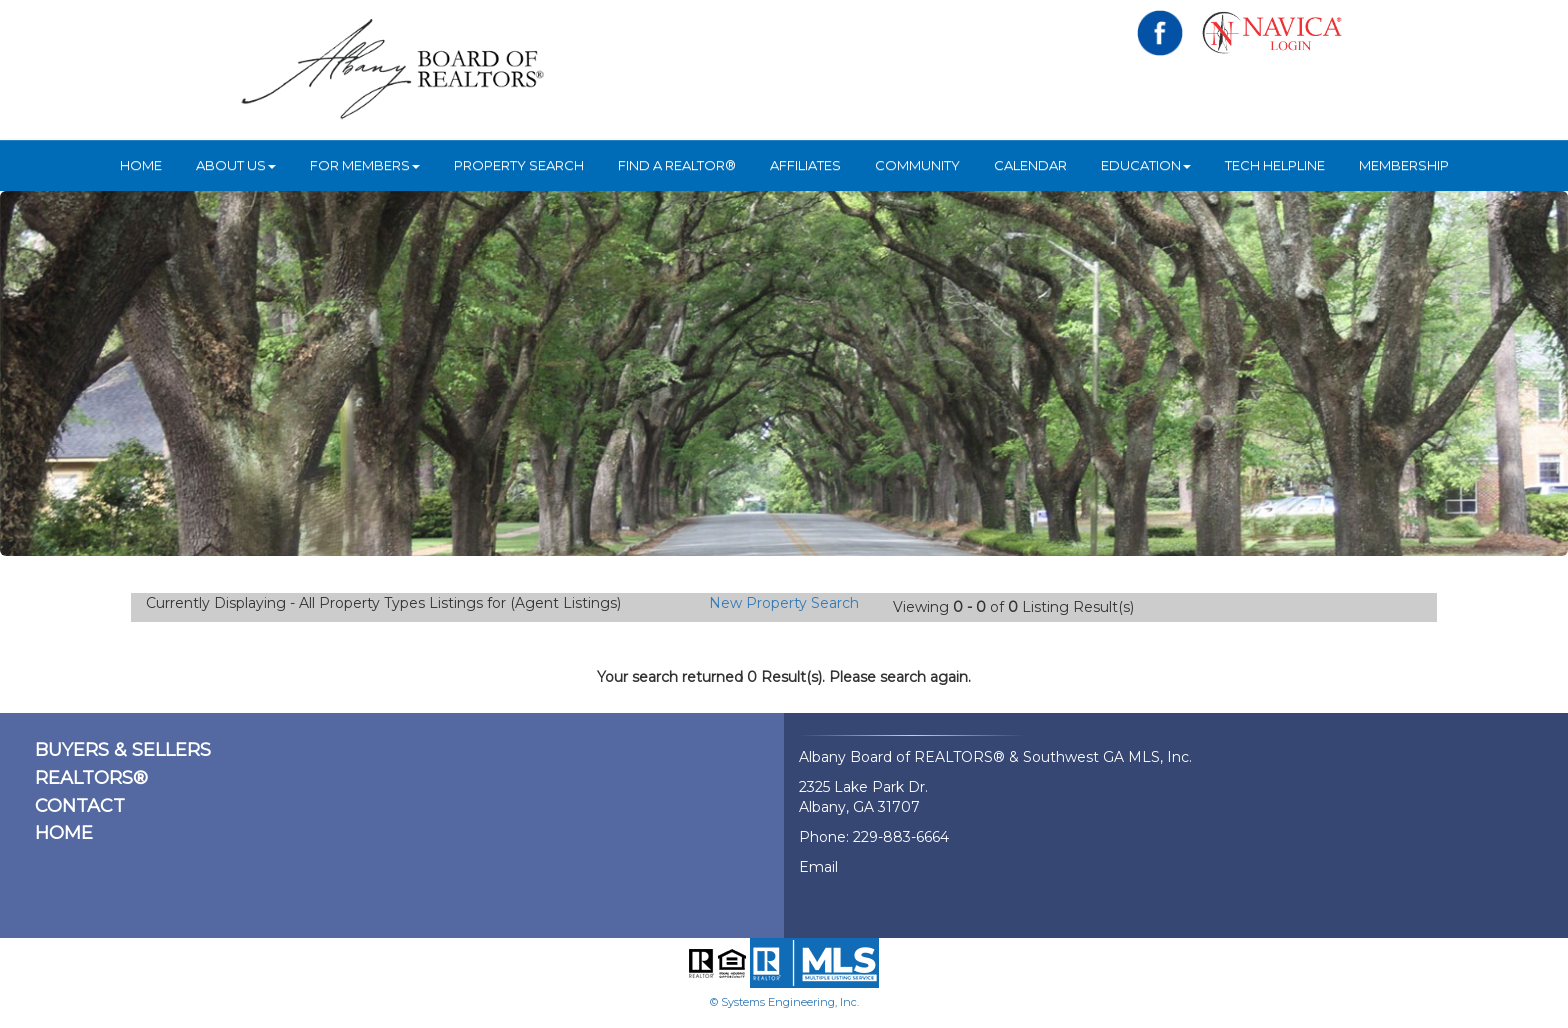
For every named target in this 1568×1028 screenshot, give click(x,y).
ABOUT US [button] (236, 165)
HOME (141, 165)
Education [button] (1146, 165)
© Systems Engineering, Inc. (784, 1002)
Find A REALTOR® (677, 165)
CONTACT (80, 806)
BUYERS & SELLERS (123, 750)
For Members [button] (365, 165)
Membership (1404, 165)
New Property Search (784, 603)
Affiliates (805, 165)
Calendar (1030, 165)
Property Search (519, 165)
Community (917, 165)
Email (818, 867)
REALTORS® (91, 778)
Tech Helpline (1275, 165)
